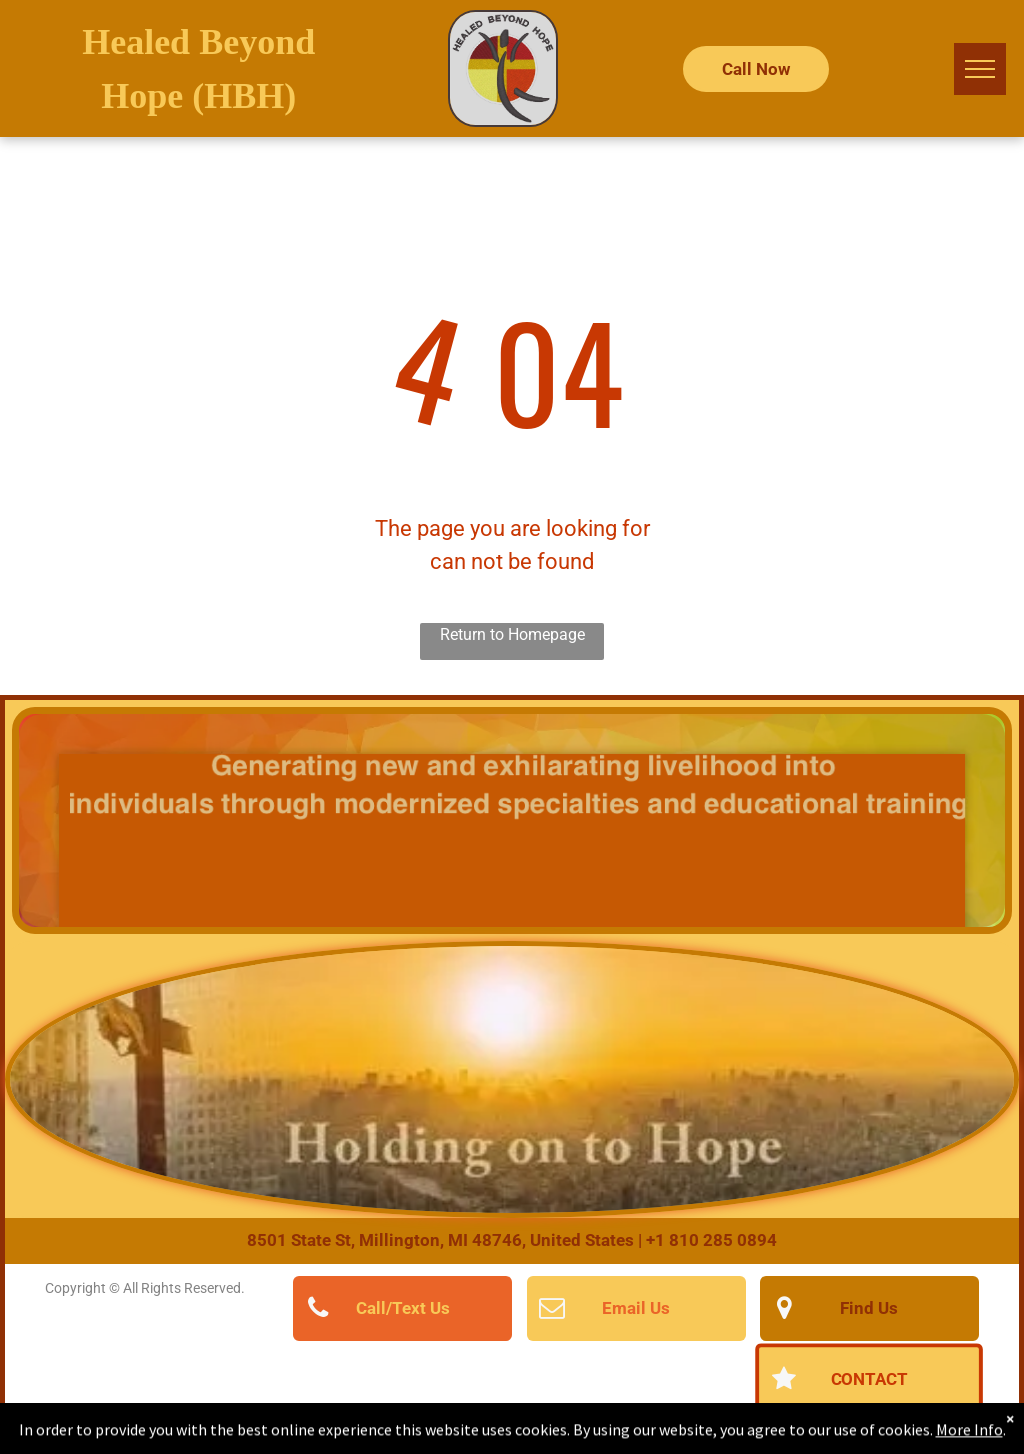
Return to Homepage (512, 634)
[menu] (980, 69)
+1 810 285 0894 (711, 1240)
